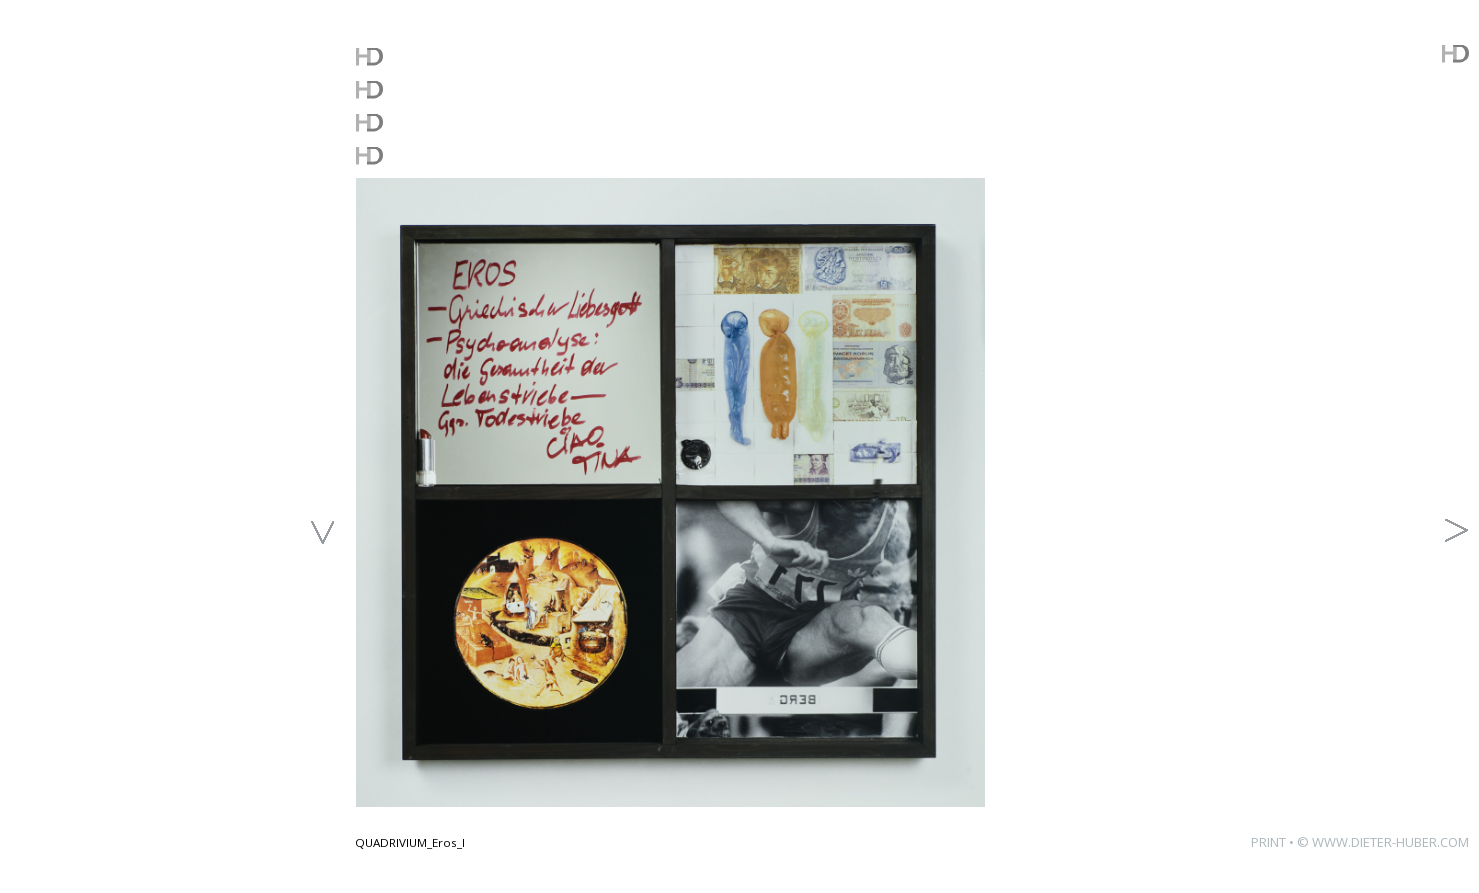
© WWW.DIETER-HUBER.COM (1383, 842)
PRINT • (1274, 842)
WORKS (399, 88)
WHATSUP (414, 55)
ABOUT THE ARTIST (469, 154)
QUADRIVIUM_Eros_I (410, 842)
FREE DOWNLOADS (467, 121)
